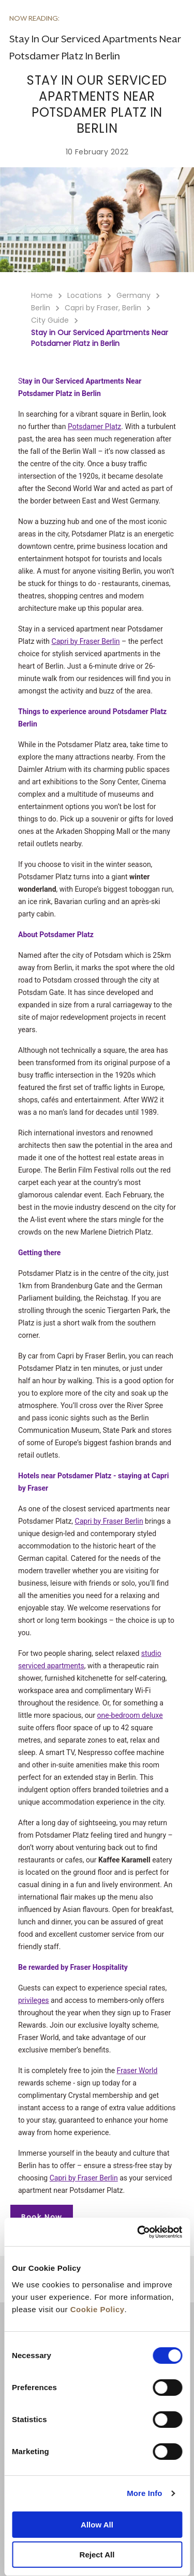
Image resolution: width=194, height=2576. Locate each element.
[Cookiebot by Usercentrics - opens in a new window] (138, 2232)
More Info (144, 2493)
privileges (33, 2000)
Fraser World (137, 2070)
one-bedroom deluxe (130, 1715)
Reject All (97, 2554)
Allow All (97, 2524)
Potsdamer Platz (94, 426)
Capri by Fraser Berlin (86, 641)
